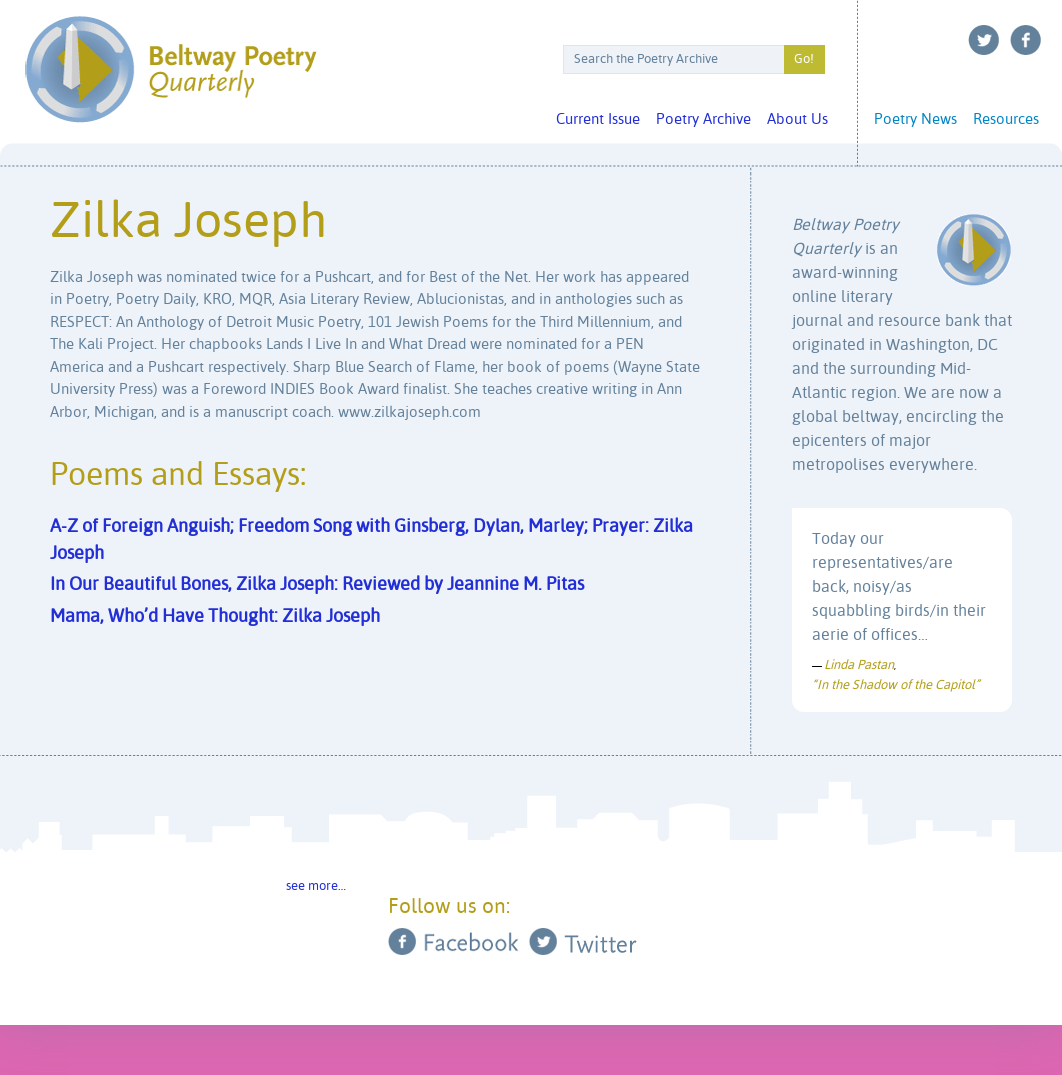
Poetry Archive (703, 119)
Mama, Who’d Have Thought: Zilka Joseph (215, 617)
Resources (1006, 119)
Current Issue (598, 119)
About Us (797, 119)
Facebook (1026, 40)
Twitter (984, 40)
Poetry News (915, 119)
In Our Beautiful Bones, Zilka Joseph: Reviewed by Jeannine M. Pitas (317, 585)
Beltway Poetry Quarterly (170, 69)
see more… (316, 886)
